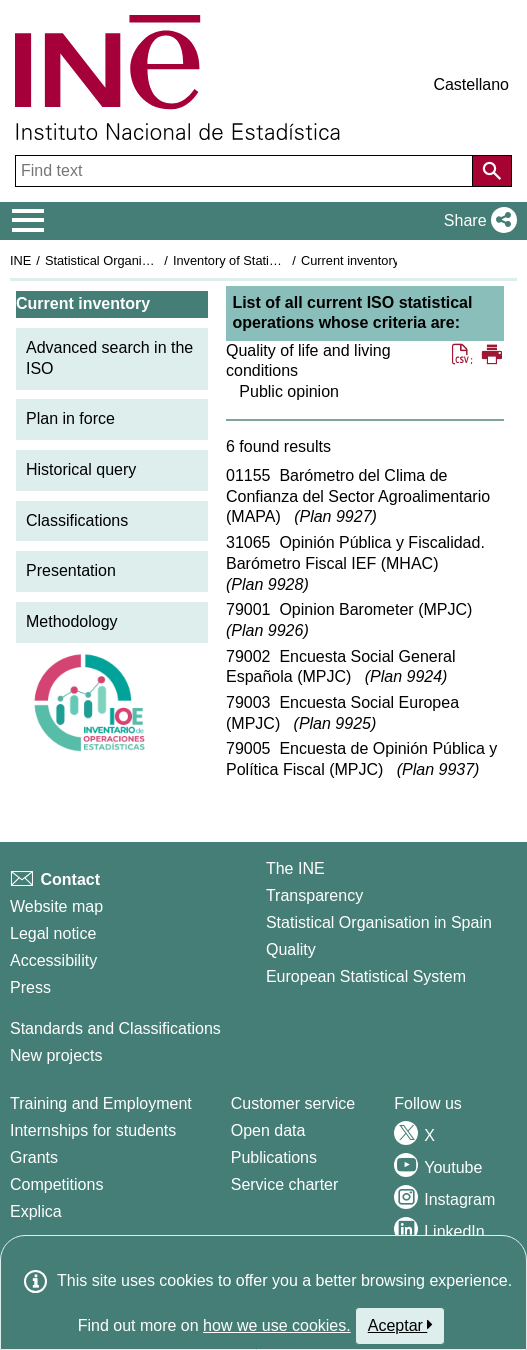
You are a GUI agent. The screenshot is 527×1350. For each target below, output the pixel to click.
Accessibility (53, 960)
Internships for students (93, 1130)
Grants (34, 1157)
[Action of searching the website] (492, 171)
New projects (56, 1055)
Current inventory (350, 260)
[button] (476, 221)
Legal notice (53, 933)
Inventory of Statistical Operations (268, 260)
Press (30, 987)
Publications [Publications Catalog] (274, 1157)
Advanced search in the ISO (109, 358)
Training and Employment (101, 1103)
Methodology (72, 621)
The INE (295, 868)
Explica (36, 1211)
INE (20, 260)
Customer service (293, 1103)
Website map (56, 906)
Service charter (285, 1184)
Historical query (81, 469)
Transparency (314, 895)
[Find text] (246, 171)
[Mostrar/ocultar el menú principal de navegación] (28, 221)
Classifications (77, 520)
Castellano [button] (471, 84)
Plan (335, 516)
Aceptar (400, 1325)
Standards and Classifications (115, 1028)
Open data (268, 1130)
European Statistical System (366, 976)
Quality (291, 949)
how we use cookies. (277, 1325)
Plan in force (70, 418)
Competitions (56, 1184)
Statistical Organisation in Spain (135, 260)
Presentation (71, 570)
